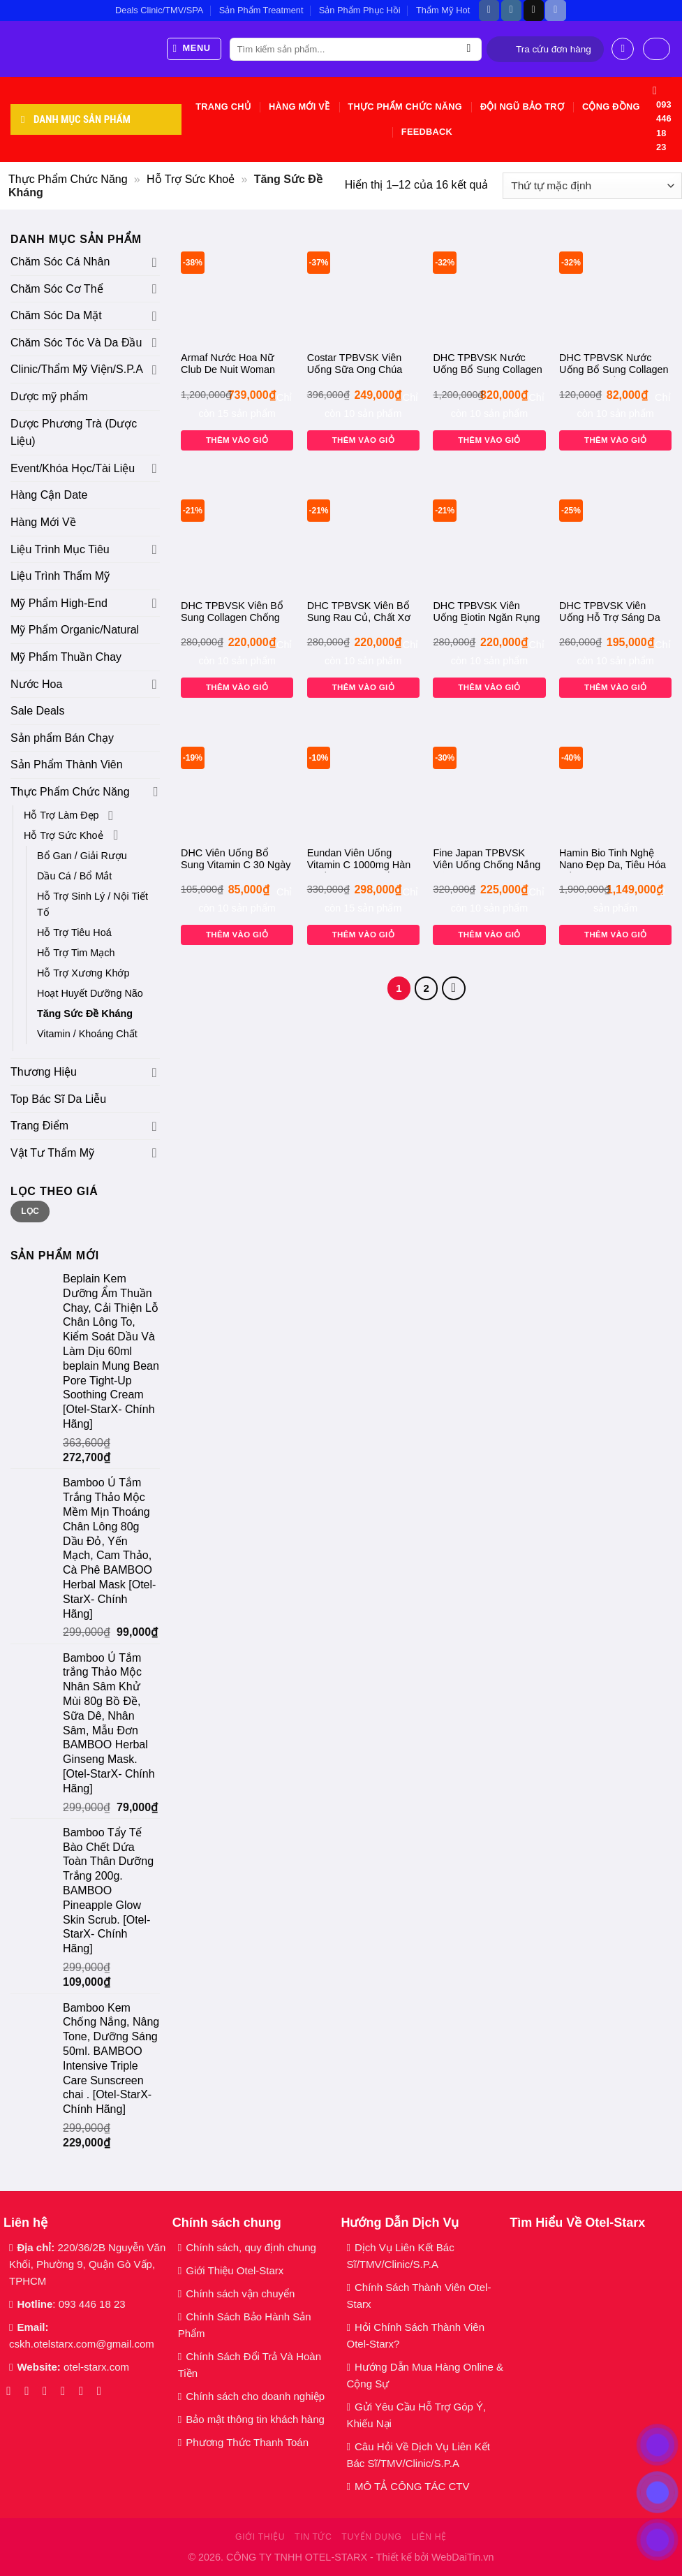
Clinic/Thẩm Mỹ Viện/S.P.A (76, 369)
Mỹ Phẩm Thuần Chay (65, 657)
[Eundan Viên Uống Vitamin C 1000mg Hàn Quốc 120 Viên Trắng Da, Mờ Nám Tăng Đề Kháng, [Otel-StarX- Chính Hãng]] (363, 782)
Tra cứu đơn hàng (553, 49)
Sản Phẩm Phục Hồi (360, 10)
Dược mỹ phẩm (49, 396)
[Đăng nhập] (622, 49)
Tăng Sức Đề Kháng (85, 1013)
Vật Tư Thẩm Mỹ (52, 1153)
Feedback (426, 131)
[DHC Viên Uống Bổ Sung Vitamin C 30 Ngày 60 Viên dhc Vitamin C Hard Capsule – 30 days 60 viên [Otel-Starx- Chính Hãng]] (237, 782)
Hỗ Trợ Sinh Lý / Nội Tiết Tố (92, 904)
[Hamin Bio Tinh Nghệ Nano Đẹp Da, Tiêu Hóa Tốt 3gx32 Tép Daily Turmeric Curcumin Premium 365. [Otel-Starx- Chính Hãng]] (615, 782)
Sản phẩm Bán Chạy (62, 738)
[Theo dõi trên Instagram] (511, 10)
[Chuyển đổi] (155, 262)
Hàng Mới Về (299, 106)
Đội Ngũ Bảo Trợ (522, 106)
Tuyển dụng (371, 2537)
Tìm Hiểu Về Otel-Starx (577, 2223)
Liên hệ (429, 2537)
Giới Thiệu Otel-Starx (234, 2270)
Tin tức (313, 2537)
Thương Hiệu (43, 1072)
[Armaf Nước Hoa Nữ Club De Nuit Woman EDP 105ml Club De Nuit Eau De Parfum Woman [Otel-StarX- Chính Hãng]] (237, 286)
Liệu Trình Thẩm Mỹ (60, 576)
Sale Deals (37, 711)
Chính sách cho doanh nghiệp (256, 2396)
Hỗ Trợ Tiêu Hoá (74, 932)
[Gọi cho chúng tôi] (85, 2391)
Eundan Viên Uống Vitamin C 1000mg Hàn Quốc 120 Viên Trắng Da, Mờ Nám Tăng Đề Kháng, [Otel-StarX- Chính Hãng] (359, 859)
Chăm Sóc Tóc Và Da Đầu (76, 343)
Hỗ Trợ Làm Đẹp (61, 815)
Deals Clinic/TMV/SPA (159, 10)
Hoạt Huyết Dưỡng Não (90, 993)
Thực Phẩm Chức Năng (405, 106)
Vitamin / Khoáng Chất (87, 1033)
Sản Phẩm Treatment (261, 10)
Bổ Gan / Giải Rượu (82, 855)
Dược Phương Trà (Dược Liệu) (73, 433)
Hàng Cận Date (48, 495)
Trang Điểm (39, 1126)
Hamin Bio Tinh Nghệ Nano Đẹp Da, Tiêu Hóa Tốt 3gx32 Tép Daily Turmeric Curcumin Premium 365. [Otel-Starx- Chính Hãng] (612, 859)
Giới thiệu (260, 2537)
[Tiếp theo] (454, 988)
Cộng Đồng (611, 106)
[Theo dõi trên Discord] (555, 10)
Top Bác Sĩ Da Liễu (58, 1099)
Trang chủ (223, 106)
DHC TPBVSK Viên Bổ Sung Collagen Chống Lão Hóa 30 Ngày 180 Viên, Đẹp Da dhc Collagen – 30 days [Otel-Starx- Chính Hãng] (236, 612)
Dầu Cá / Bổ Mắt (74, 875)
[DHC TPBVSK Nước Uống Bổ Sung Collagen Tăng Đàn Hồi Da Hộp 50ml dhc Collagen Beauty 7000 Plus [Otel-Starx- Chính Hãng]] (615, 286)
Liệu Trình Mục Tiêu (60, 549)
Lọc (30, 1211)
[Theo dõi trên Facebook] (489, 10)
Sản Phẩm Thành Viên (66, 764)
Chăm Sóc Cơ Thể (56, 289)
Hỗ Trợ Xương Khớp (83, 973)
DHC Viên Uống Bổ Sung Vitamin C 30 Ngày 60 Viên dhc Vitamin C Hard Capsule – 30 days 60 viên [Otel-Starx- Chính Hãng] (235, 859)
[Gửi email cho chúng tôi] (67, 2391)
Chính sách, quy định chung (251, 2247)
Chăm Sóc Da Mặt (56, 315)
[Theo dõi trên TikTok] (534, 10)
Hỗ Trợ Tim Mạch (76, 952)
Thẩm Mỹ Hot (443, 10)
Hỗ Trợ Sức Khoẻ (191, 179)
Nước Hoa (36, 684)
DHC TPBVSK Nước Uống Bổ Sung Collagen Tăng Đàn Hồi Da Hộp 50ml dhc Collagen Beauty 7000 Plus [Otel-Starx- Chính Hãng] (613, 364)
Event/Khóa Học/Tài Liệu (74, 468)
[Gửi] (468, 49)
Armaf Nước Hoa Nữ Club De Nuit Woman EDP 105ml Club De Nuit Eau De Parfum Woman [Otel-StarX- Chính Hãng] (237, 364)
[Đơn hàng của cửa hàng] (592, 186)
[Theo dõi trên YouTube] (103, 2391)
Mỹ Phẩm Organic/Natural (74, 630)
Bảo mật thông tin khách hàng (255, 2419)
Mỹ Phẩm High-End (59, 603)
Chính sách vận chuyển (240, 2293)
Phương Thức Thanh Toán (247, 2442)
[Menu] (194, 49)
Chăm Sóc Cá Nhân (60, 262)
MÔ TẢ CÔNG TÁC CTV (412, 2486)
